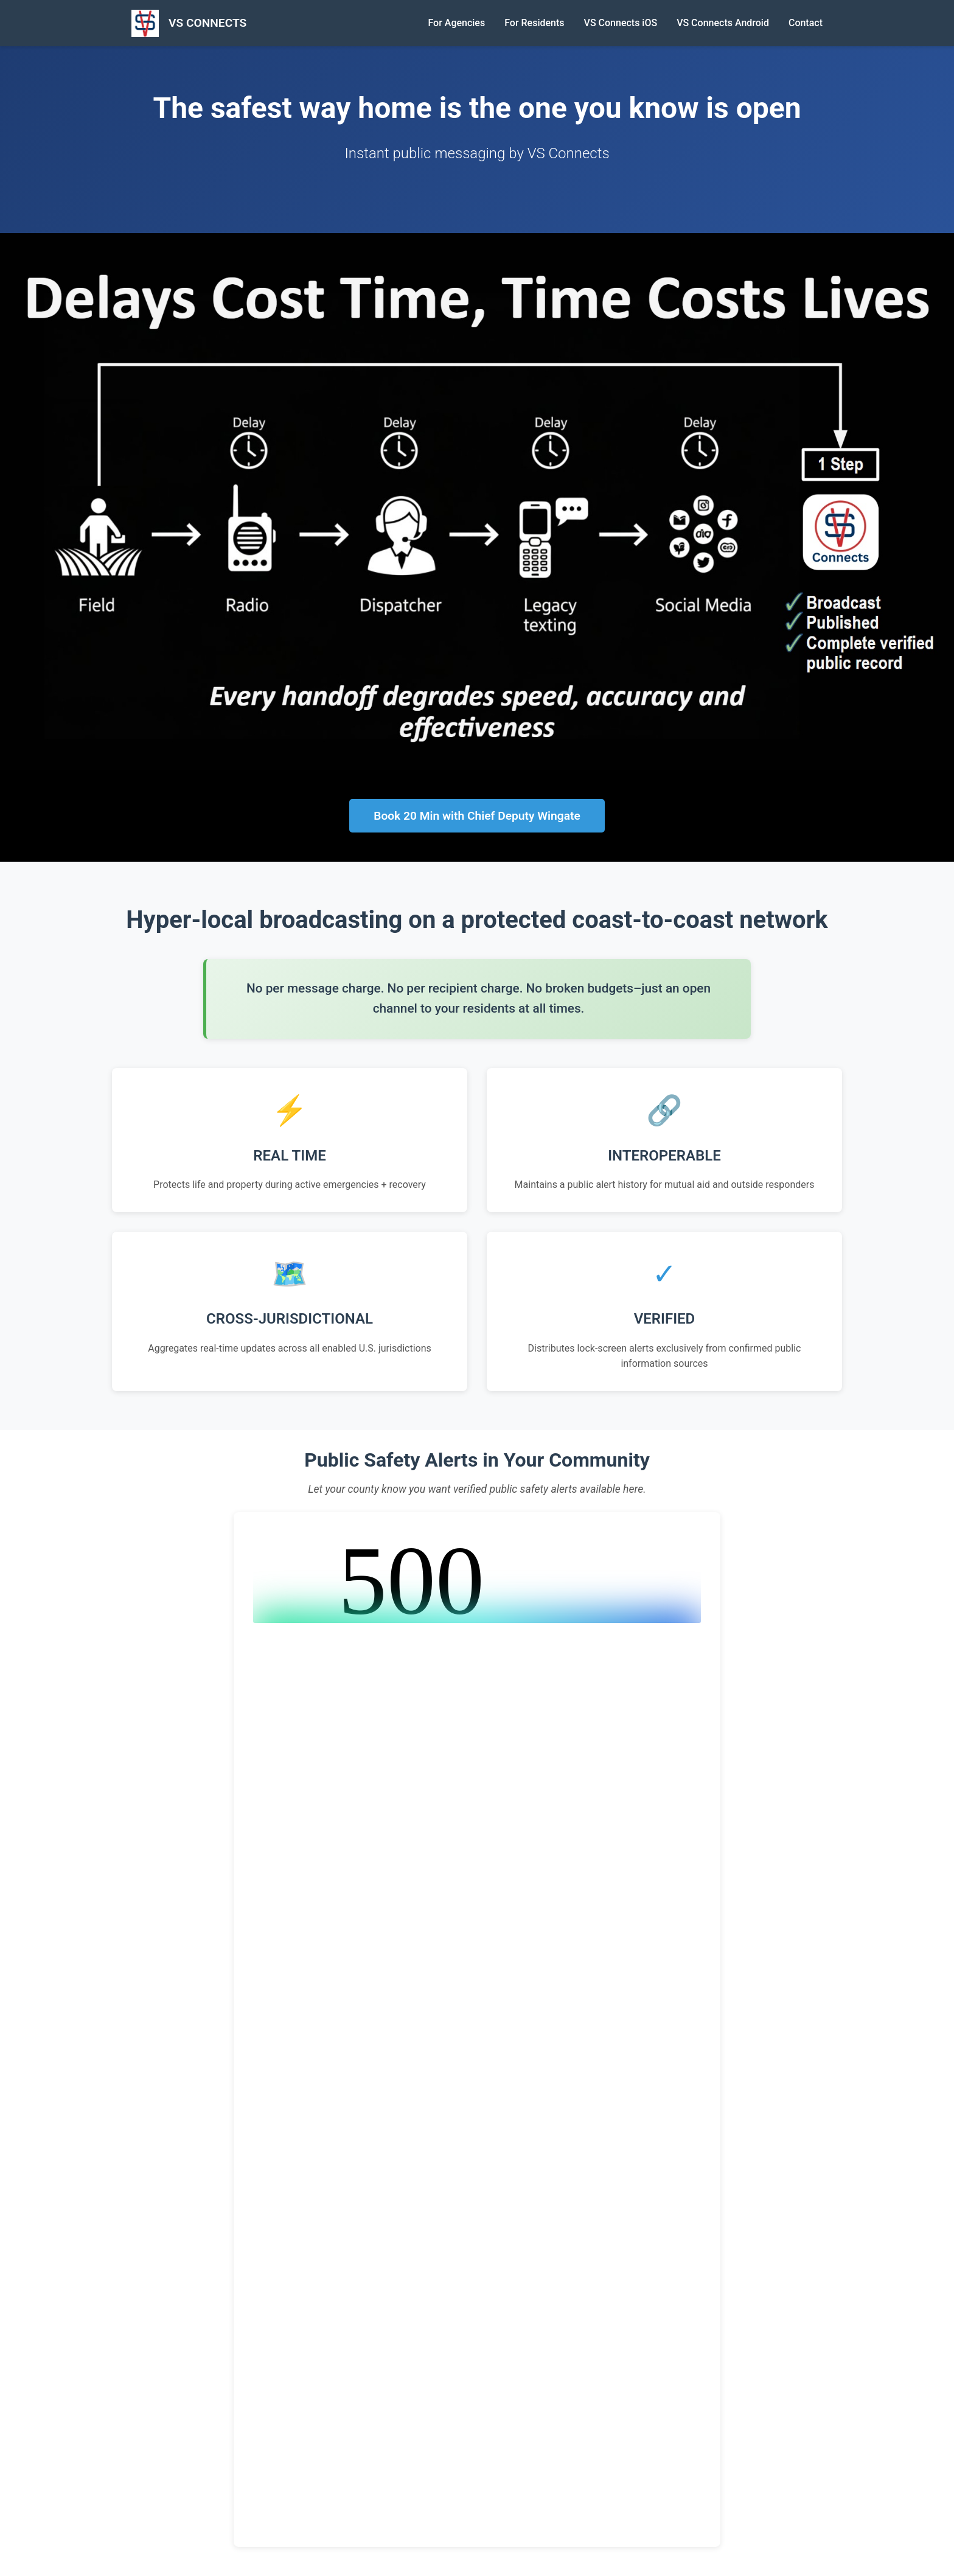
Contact (806, 23)
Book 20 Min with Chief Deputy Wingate (477, 816)
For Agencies (456, 23)
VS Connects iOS (621, 23)
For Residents (534, 23)
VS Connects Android (723, 23)
